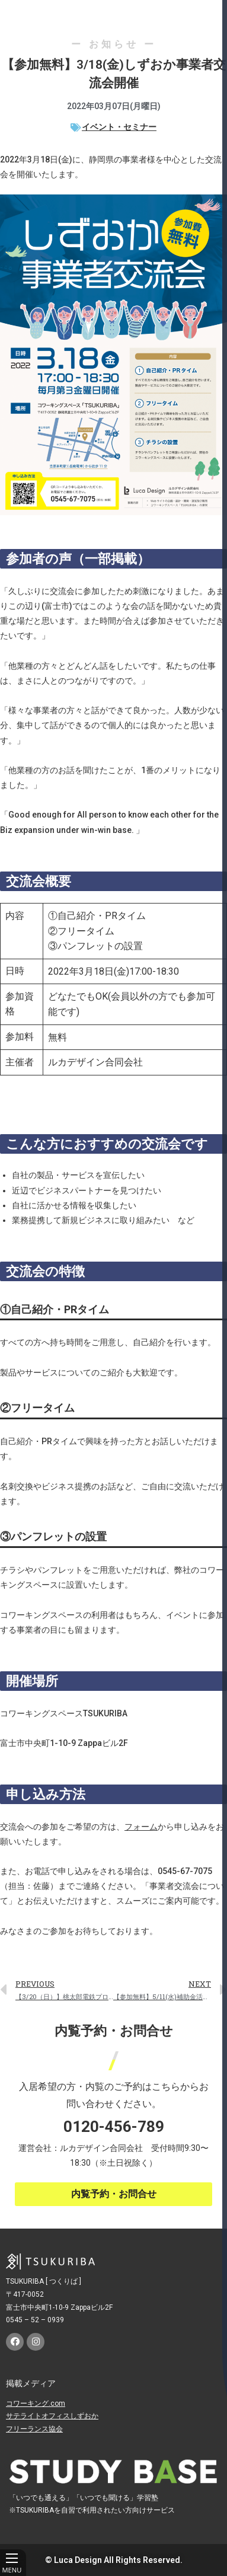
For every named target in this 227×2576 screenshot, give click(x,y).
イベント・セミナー (119, 127)
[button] (113, 2194)
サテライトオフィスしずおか (52, 2416)
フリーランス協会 (34, 2429)
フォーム (141, 1826)
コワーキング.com (35, 2403)
